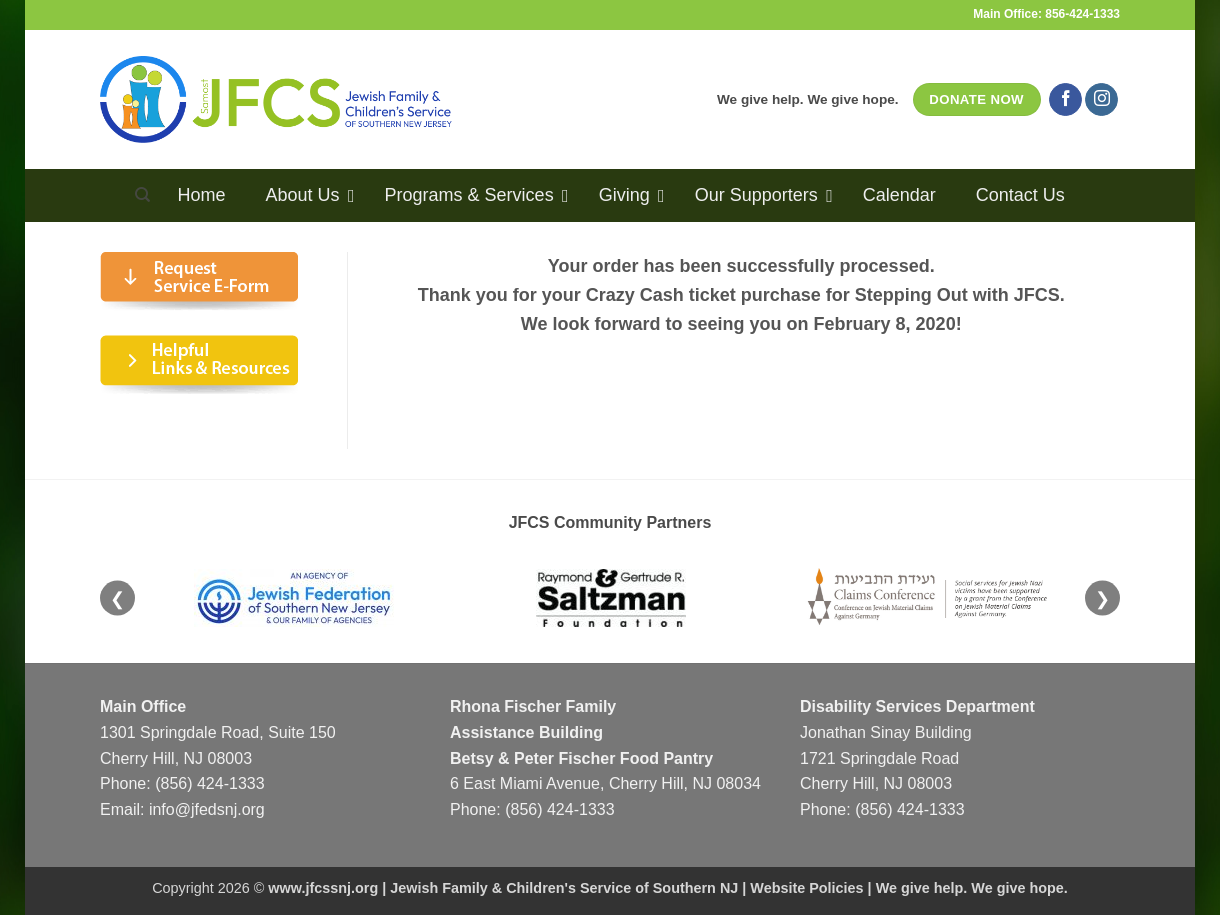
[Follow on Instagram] (1101, 100)
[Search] (142, 195)
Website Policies (806, 888)
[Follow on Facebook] (1065, 100)
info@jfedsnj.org (207, 809)
